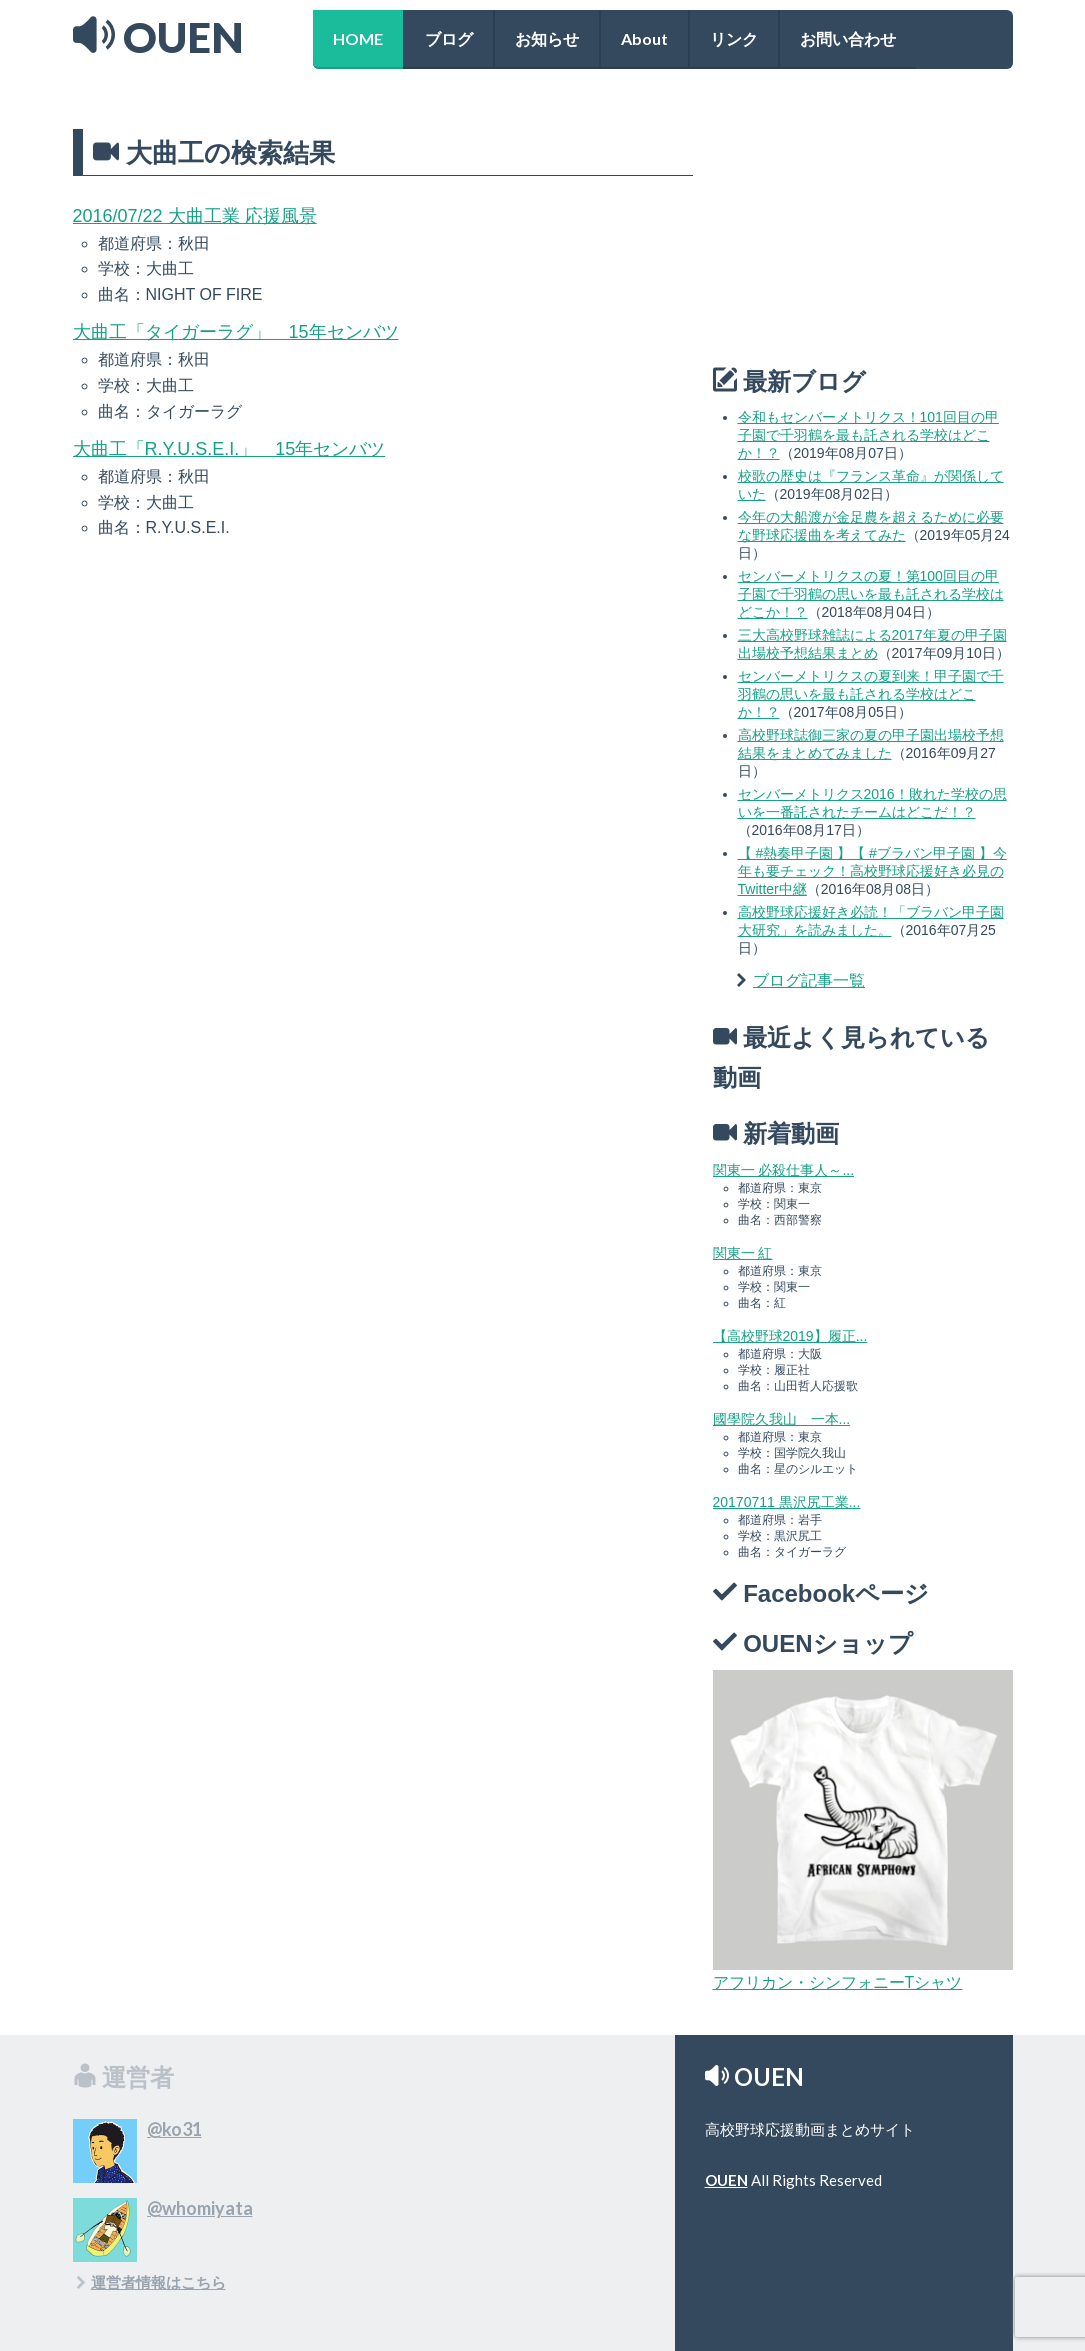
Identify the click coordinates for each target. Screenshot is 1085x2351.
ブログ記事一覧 (809, 980)
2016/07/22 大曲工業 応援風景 (195, 216)
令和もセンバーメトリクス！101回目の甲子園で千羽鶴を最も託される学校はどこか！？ (868, 435)
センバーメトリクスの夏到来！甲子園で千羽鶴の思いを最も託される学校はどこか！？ (871, 694)
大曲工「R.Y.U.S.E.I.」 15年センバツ (229, 449)
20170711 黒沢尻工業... (787, 1502)
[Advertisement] (863, 224)
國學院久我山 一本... (782, 1419)
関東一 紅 (743, 1253)
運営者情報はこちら (158, 2282)
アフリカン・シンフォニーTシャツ (838, 1982)
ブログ (449, 38)
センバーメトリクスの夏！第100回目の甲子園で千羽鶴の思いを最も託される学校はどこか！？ (871, 594)
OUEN (726, 2180)
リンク (734, 38)
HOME (358, 38)
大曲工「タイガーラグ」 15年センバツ (236, 332)
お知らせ (547, 38)
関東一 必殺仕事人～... (784, 1170)
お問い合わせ (848, 38)
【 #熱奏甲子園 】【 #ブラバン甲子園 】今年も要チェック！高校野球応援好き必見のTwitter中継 (872, 871)
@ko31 (174, 2129)
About (644, 38)
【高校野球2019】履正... (790, 1336)
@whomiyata (200, 2208)
